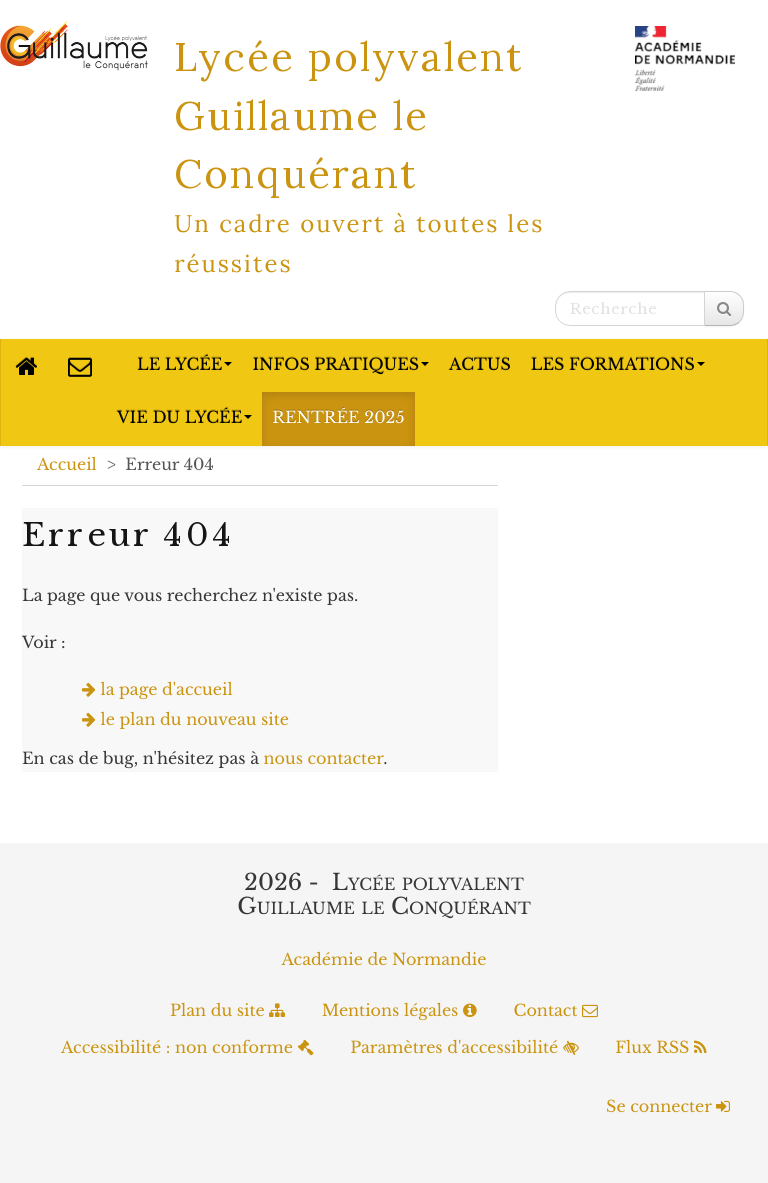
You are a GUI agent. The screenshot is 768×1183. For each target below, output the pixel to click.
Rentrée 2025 (338, 418)
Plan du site (227, 1011)
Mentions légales (399, 1011)
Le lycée (184, 365)
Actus (480, 365)
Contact (556, 1011)
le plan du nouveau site (195, 720)
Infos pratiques (340, 365)
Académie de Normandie (384, 960)
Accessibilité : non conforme (187, 1048)
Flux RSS (661, 1048)
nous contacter (323, 759)
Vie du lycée (184, 418)
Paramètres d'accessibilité (464, 1048)
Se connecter (668, 1107)
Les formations (618, 365)
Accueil (67, 465)
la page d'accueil (167, 690)
